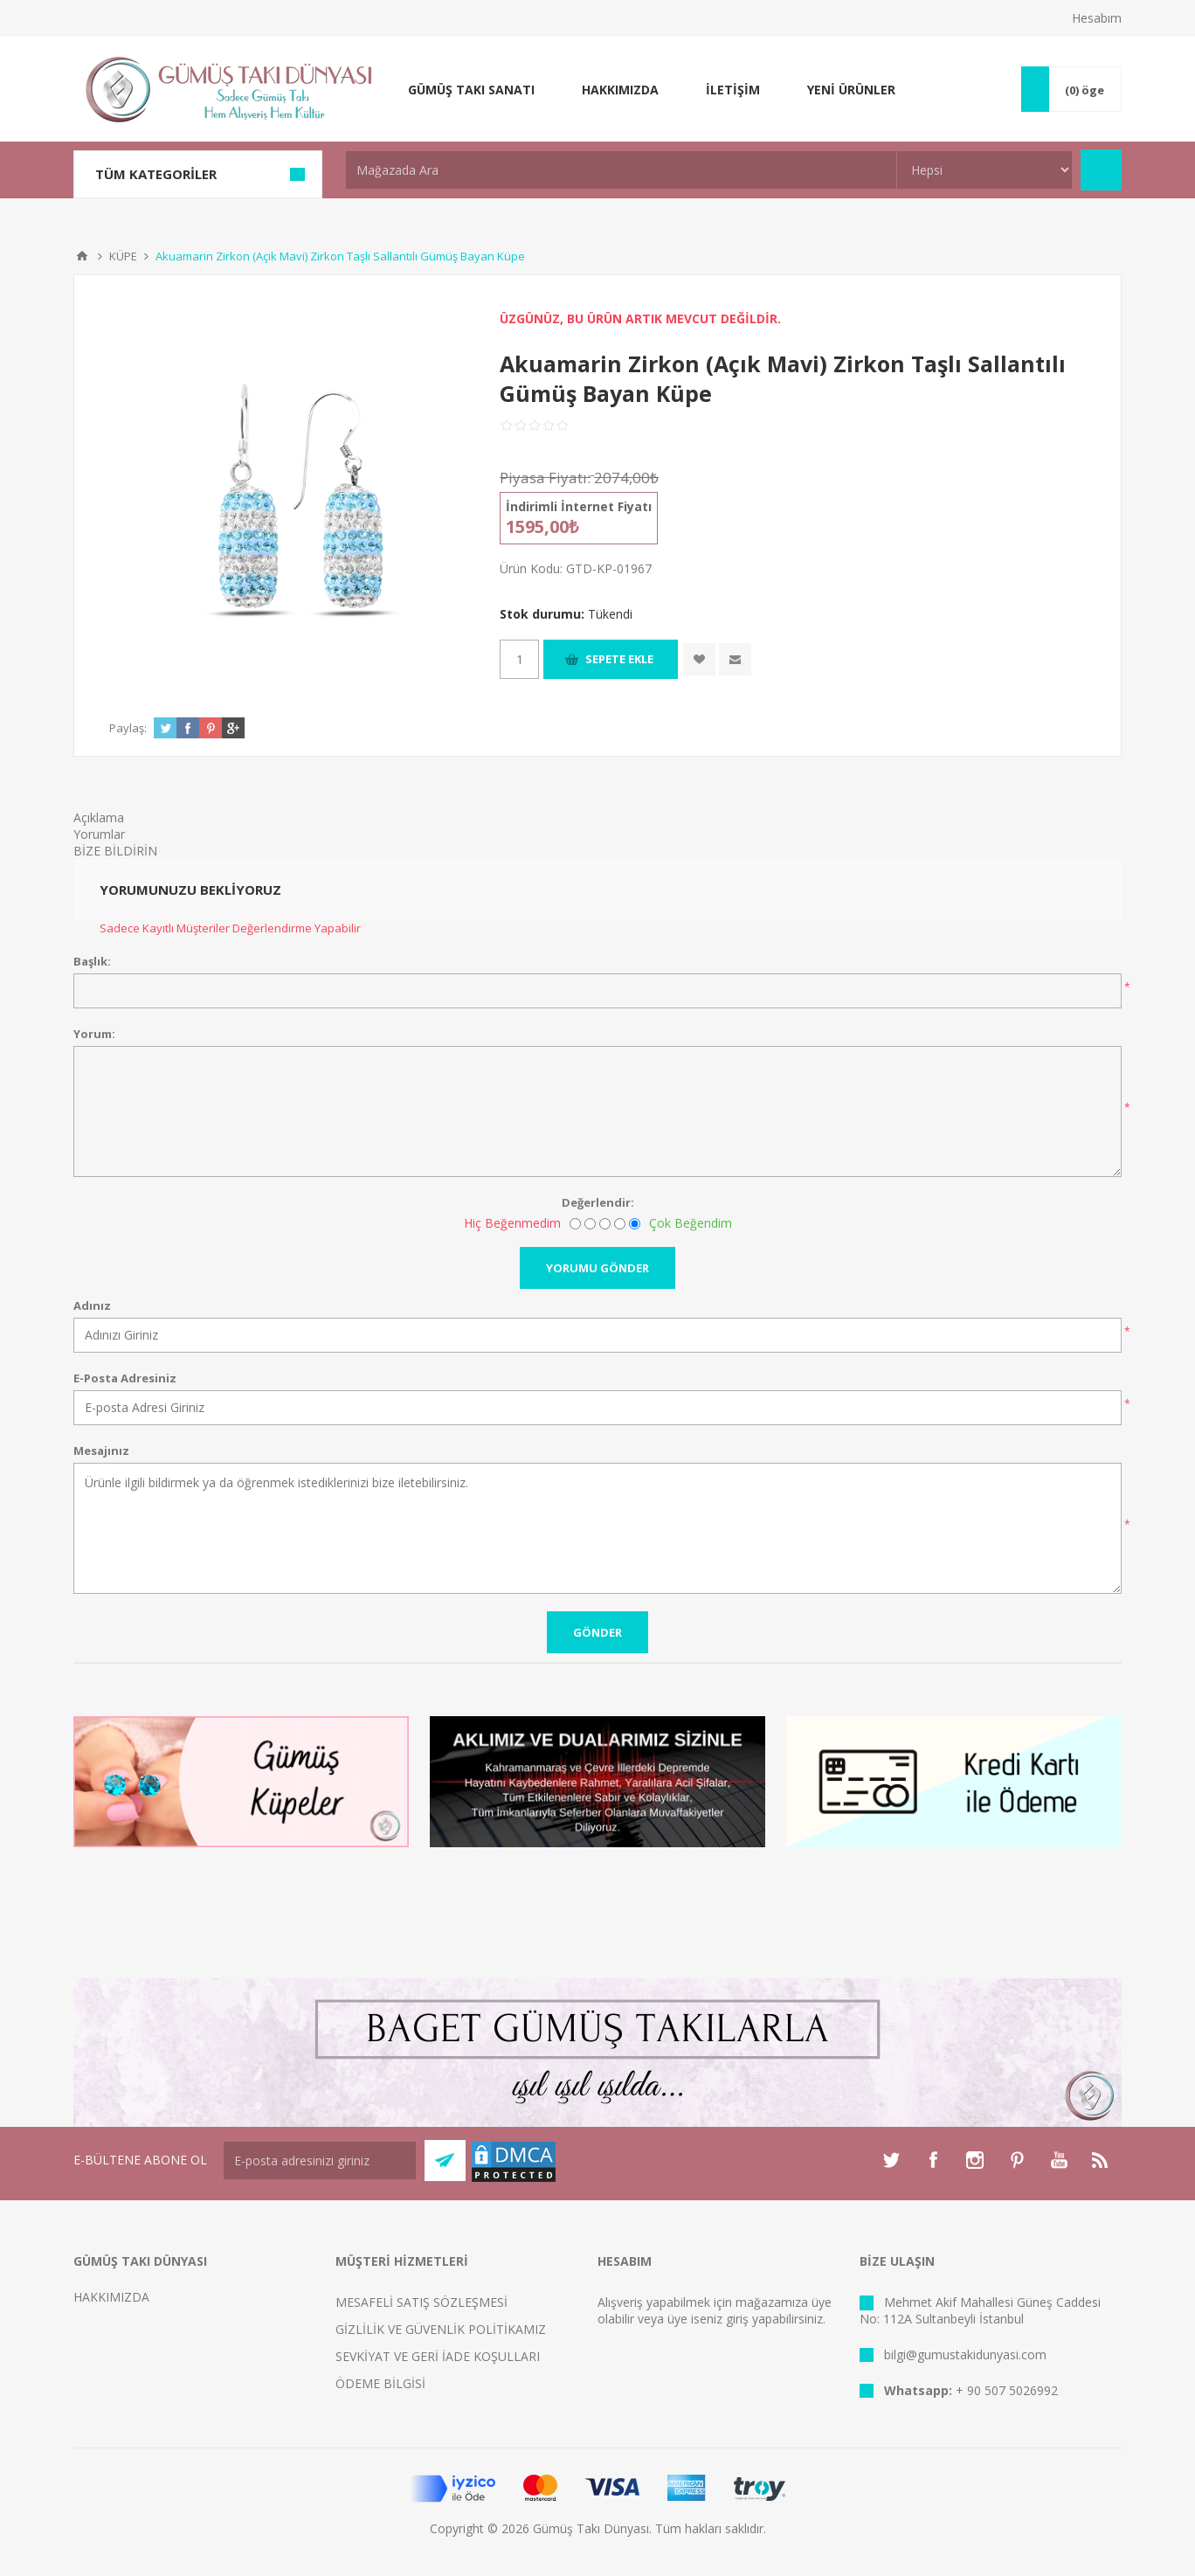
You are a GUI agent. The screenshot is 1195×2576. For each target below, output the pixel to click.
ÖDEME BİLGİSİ (380, 2383)
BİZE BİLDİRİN (115, 850)
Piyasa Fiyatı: (545, 477)
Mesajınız (101, 1450)
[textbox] (621, 170)
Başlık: (92, 961)
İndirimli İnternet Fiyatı (579, 506)
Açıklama (98, 817)
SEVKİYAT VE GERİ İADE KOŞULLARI (437, 2356)
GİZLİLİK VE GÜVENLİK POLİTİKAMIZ (440, 2329)
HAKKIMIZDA (111, 2297)
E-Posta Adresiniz (124, 1378)
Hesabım (1097, 18)
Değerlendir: (598, 1202)
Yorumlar (99, 834)
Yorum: (94, 1034)
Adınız (92, 1305)
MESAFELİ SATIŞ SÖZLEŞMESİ (421, 2302)
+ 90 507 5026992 (1007, 2390)
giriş (737, 2318)
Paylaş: (128, 728)
